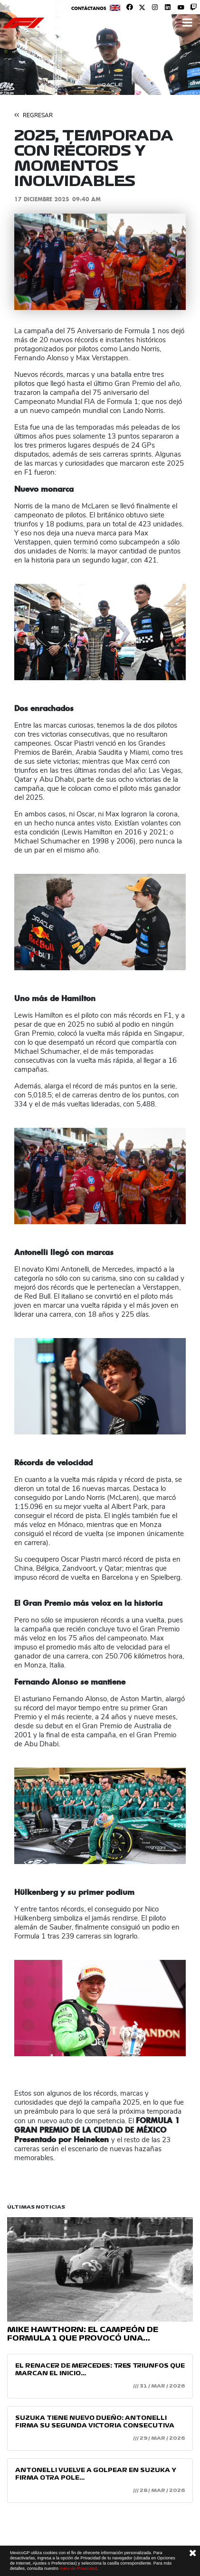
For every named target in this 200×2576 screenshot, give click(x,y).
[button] (27, 262)
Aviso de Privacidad (78, 2568)
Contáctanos (88, 8)
